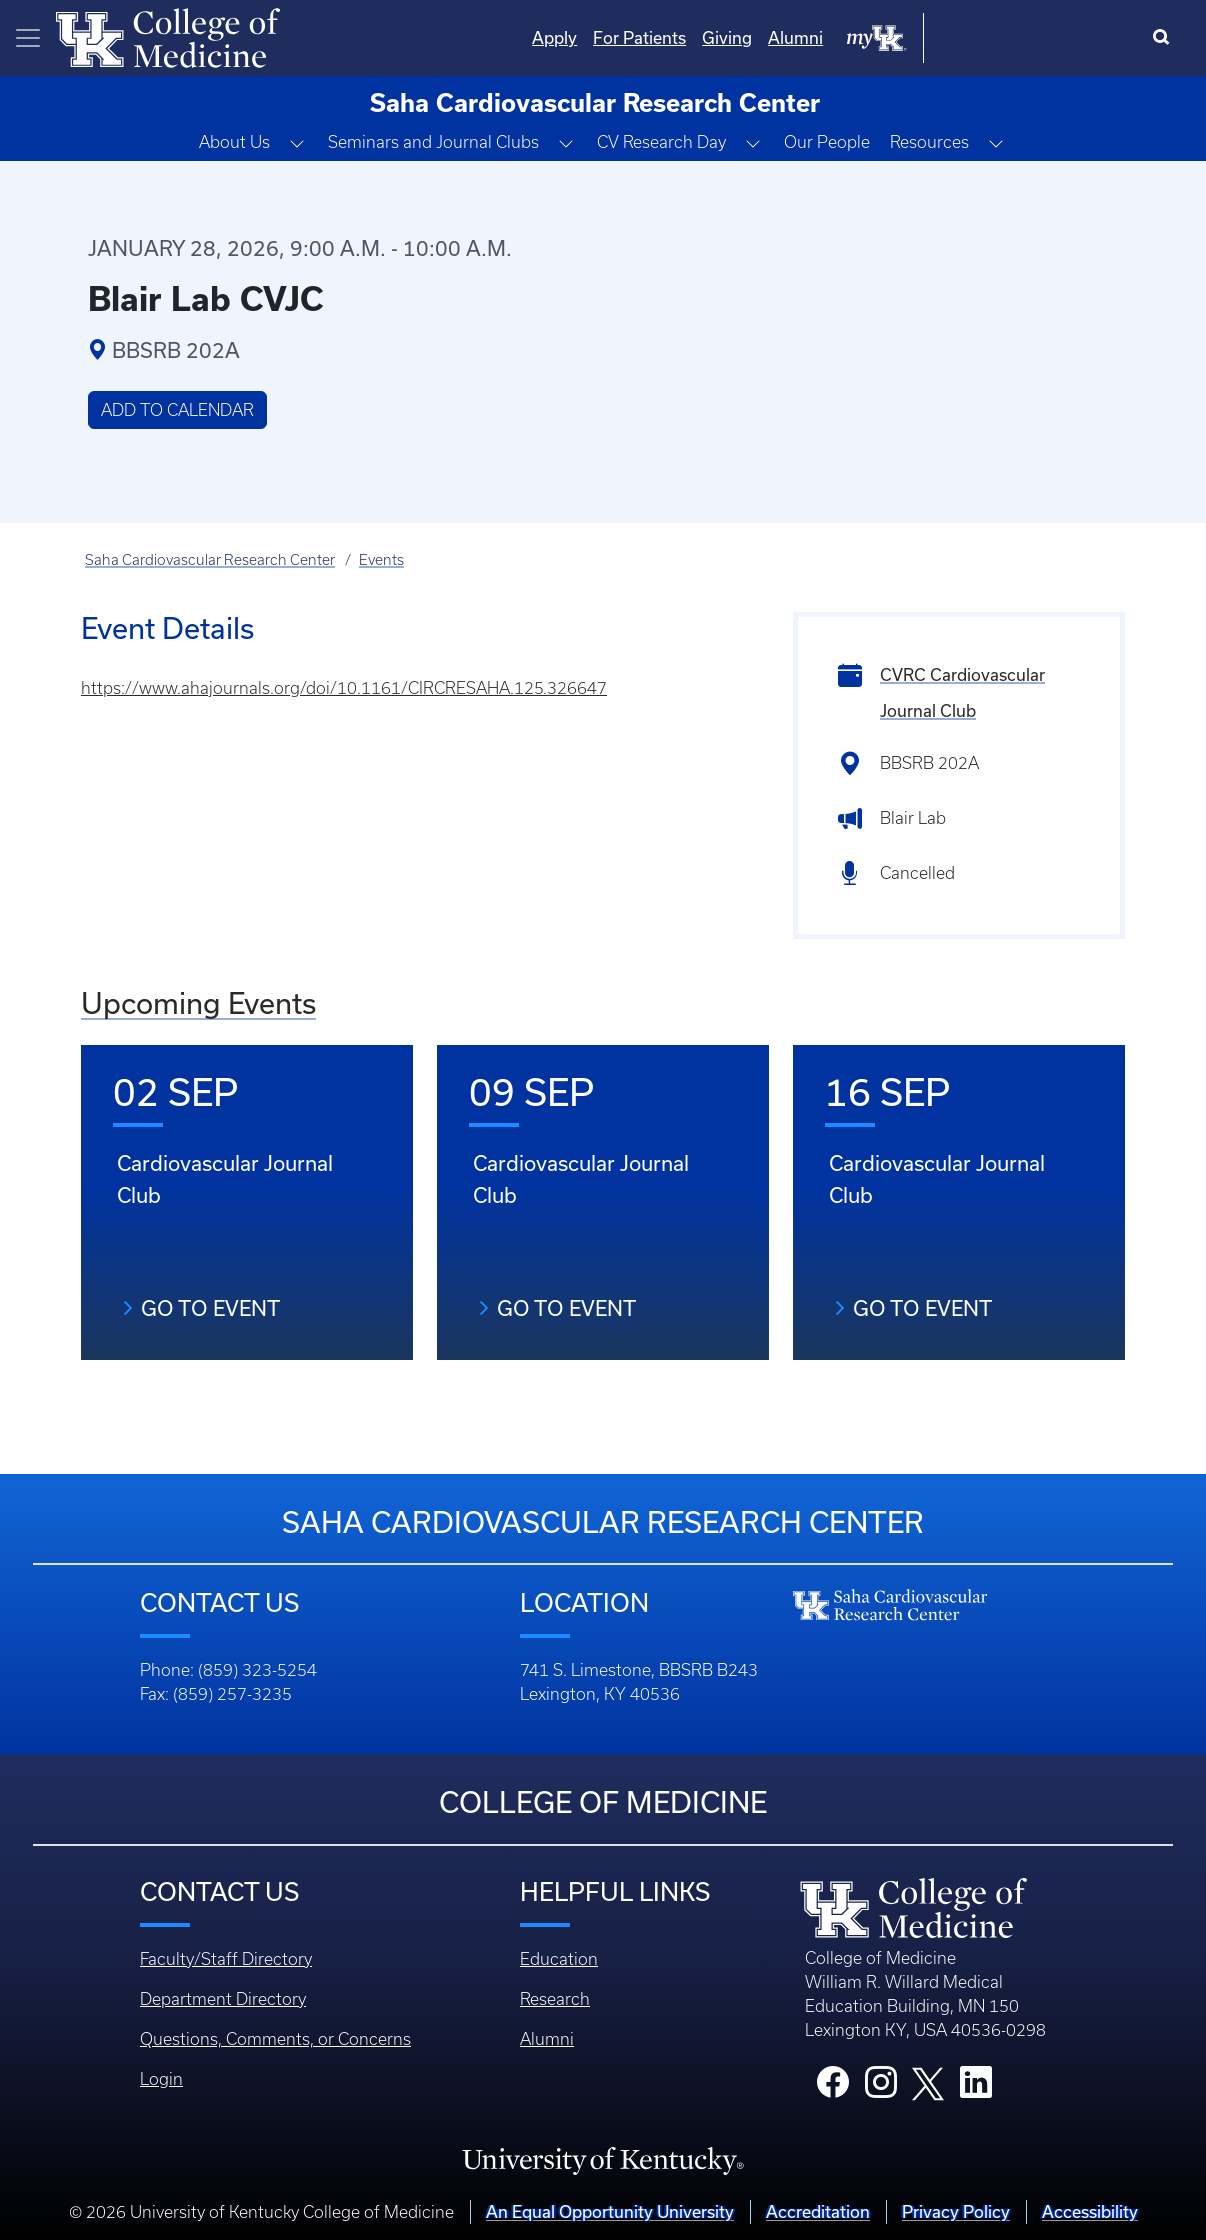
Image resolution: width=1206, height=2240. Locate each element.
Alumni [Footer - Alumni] (547, 2039)
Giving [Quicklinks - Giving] (929, 37)
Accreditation (818, 2211)
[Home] (168, 36)
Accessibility (1090, 2211)
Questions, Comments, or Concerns (275, 2039)
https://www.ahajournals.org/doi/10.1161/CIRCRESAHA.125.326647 (344, 688)
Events (381, 560)
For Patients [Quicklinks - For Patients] (841, 37)
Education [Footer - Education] (559, 1959)
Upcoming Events (198, 1003)
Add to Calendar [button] (177, 410)
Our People (827, 142)
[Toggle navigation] (28, 38)
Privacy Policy (956, 2211)
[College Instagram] (881, 2088)
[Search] (1165, 38)
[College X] (928, 2082)
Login (161, 2079)
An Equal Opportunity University (610, 2211)
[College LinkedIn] (976, 2088)
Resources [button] (929, 142)
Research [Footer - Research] (555, 1999)
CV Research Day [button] (661, 142)
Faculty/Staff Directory (226, 1959)
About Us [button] (234, 142)
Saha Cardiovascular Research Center (210, 560)
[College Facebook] (833, 2088)
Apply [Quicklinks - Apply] (756, 37)
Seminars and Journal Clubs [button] (433, 142)
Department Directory (223, 1999)
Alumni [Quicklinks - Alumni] (997, 37)
